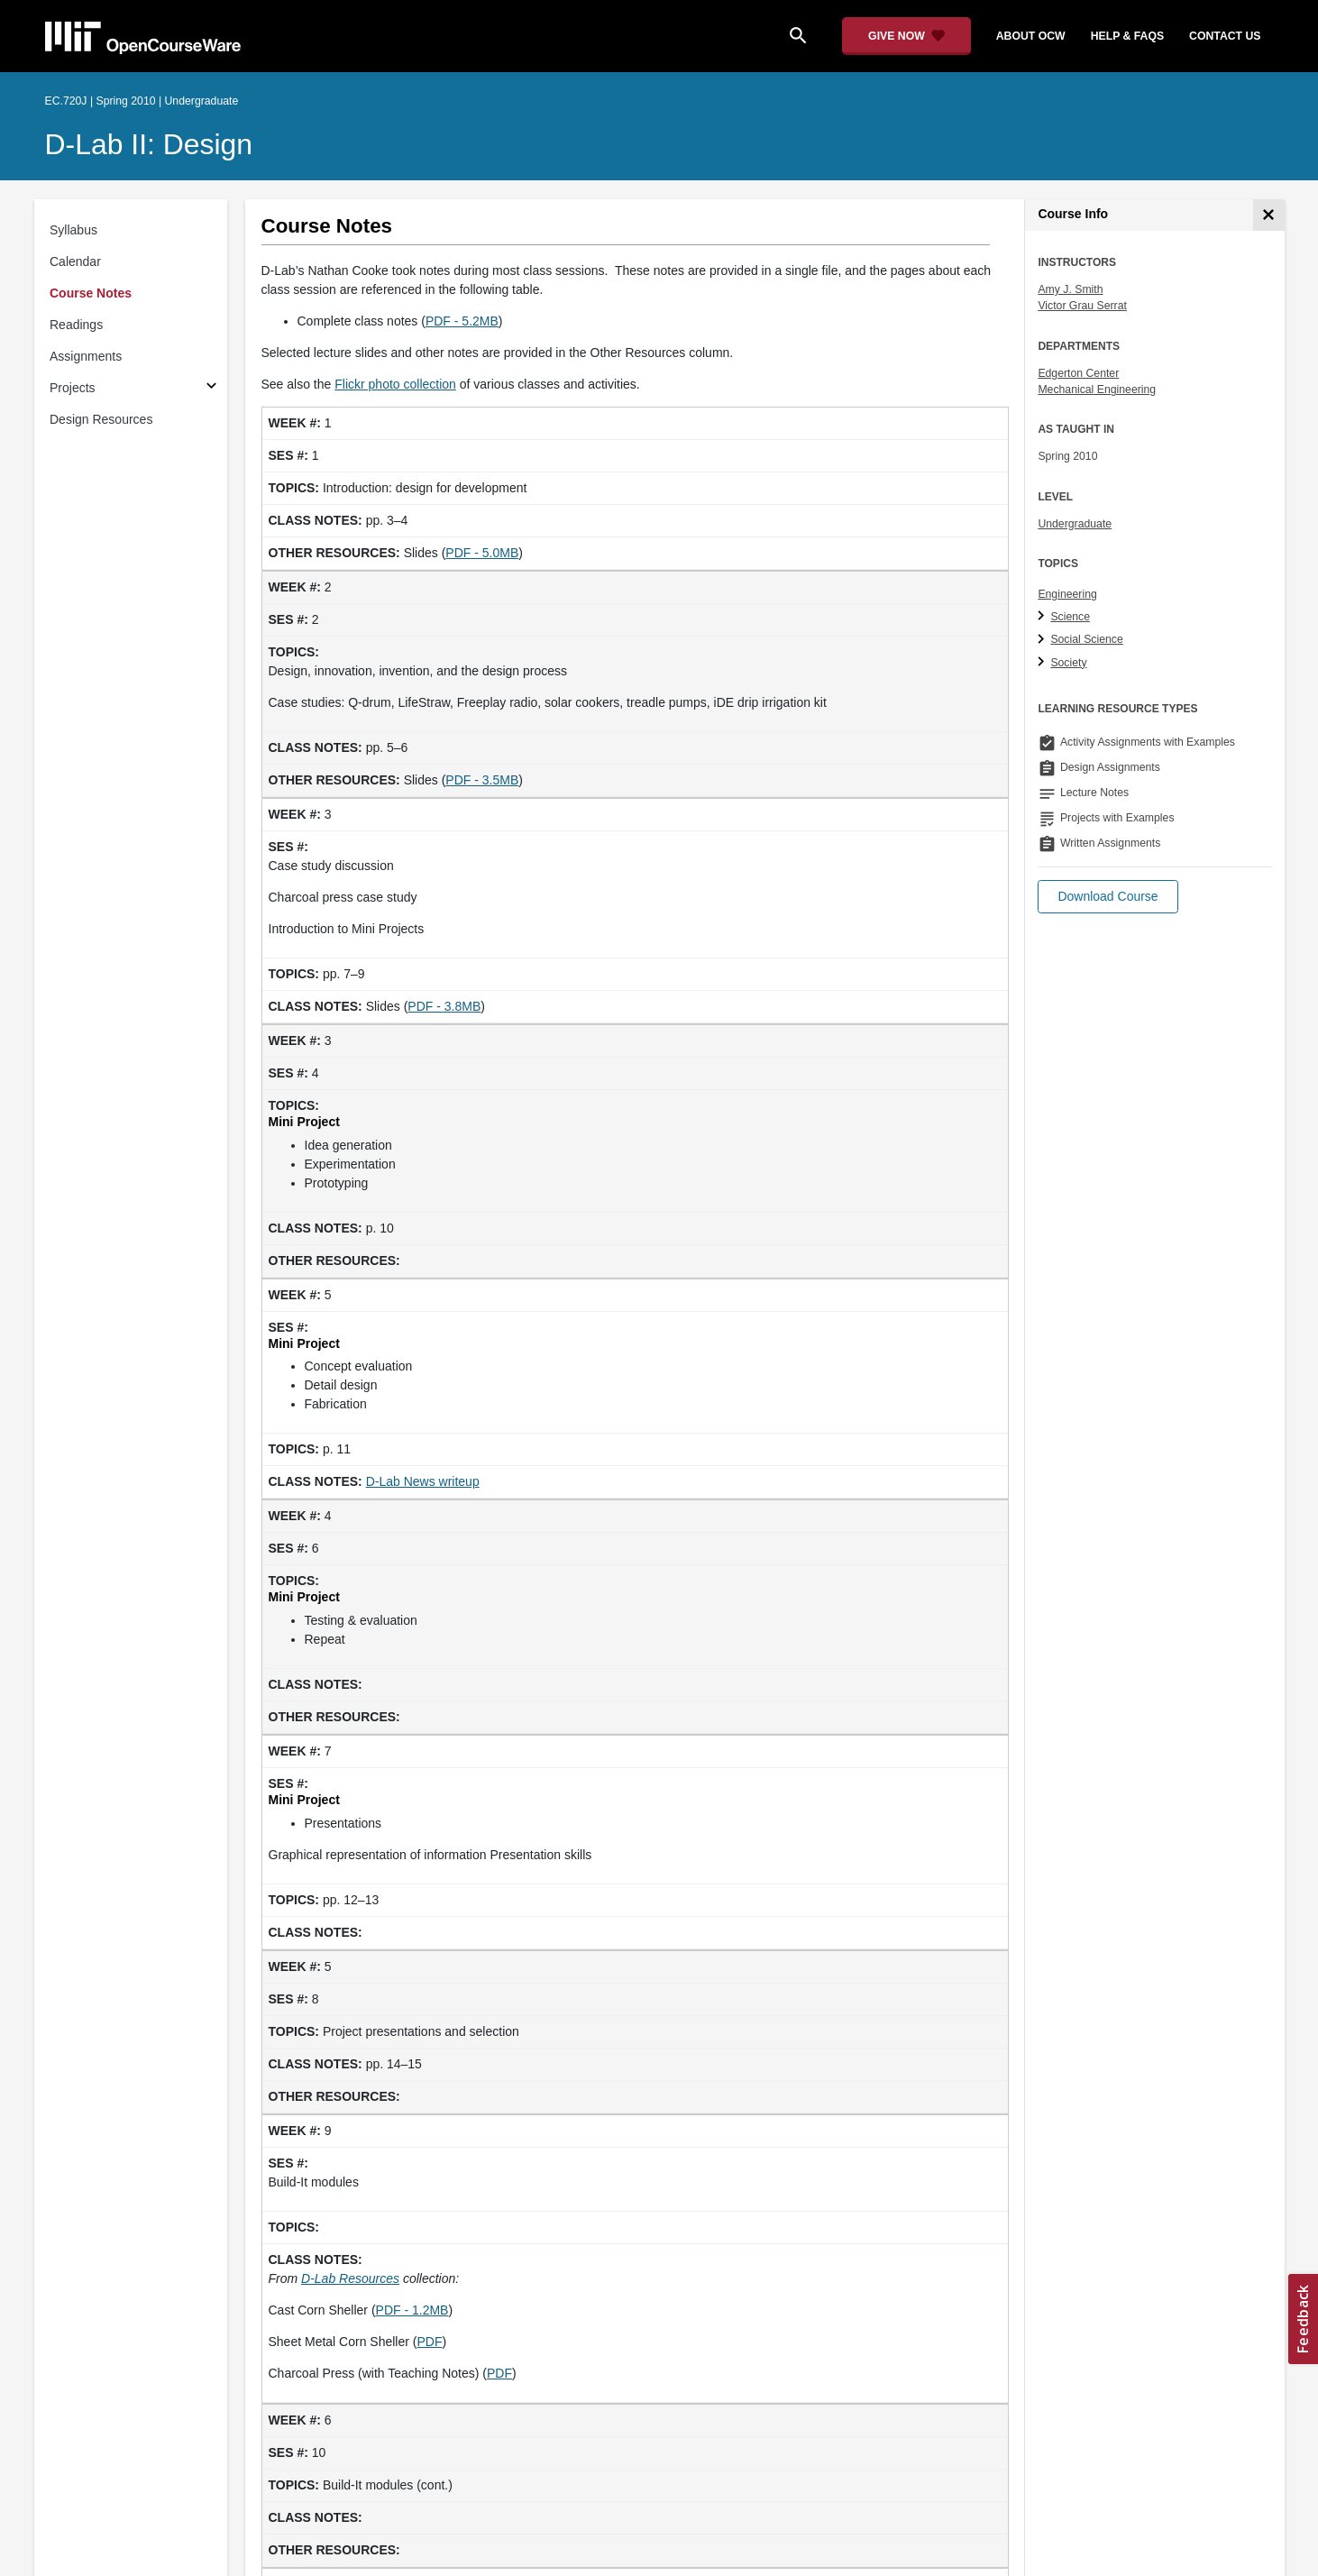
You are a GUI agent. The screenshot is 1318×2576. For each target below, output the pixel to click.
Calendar (75, 261)
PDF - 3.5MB (481, 780)
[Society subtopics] (1043, 662)
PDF (429, 2341)
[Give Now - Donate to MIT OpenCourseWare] (906, 36)
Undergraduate (1075, 524)
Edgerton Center (1078, 373)
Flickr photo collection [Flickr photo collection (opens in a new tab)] (395, 384)
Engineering (1067, 594)
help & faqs (1127, 36)
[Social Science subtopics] (1043, 640)
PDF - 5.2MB (462, 321)
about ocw (1031, 36)
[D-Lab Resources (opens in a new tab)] (350, 2278)
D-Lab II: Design (149, 144)
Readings (76, 324)
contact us (1224, 36)
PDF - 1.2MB (412, 2310)
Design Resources (101, 419)
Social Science (1086, 639)
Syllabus (73, 230)
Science (1070, 616)
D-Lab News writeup (423, 1481)
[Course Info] (1269, 215)
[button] (1107, 896)
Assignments (86, 356)
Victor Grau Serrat (1082, 305)
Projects (73, 387)
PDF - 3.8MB (444, 1006)
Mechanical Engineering (1097, 389)
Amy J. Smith (1070, 289)
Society (1068, 662)
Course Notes (91, 293)
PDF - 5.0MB (481, 552)
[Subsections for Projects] (211, 388)
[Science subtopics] (1043, 616)
